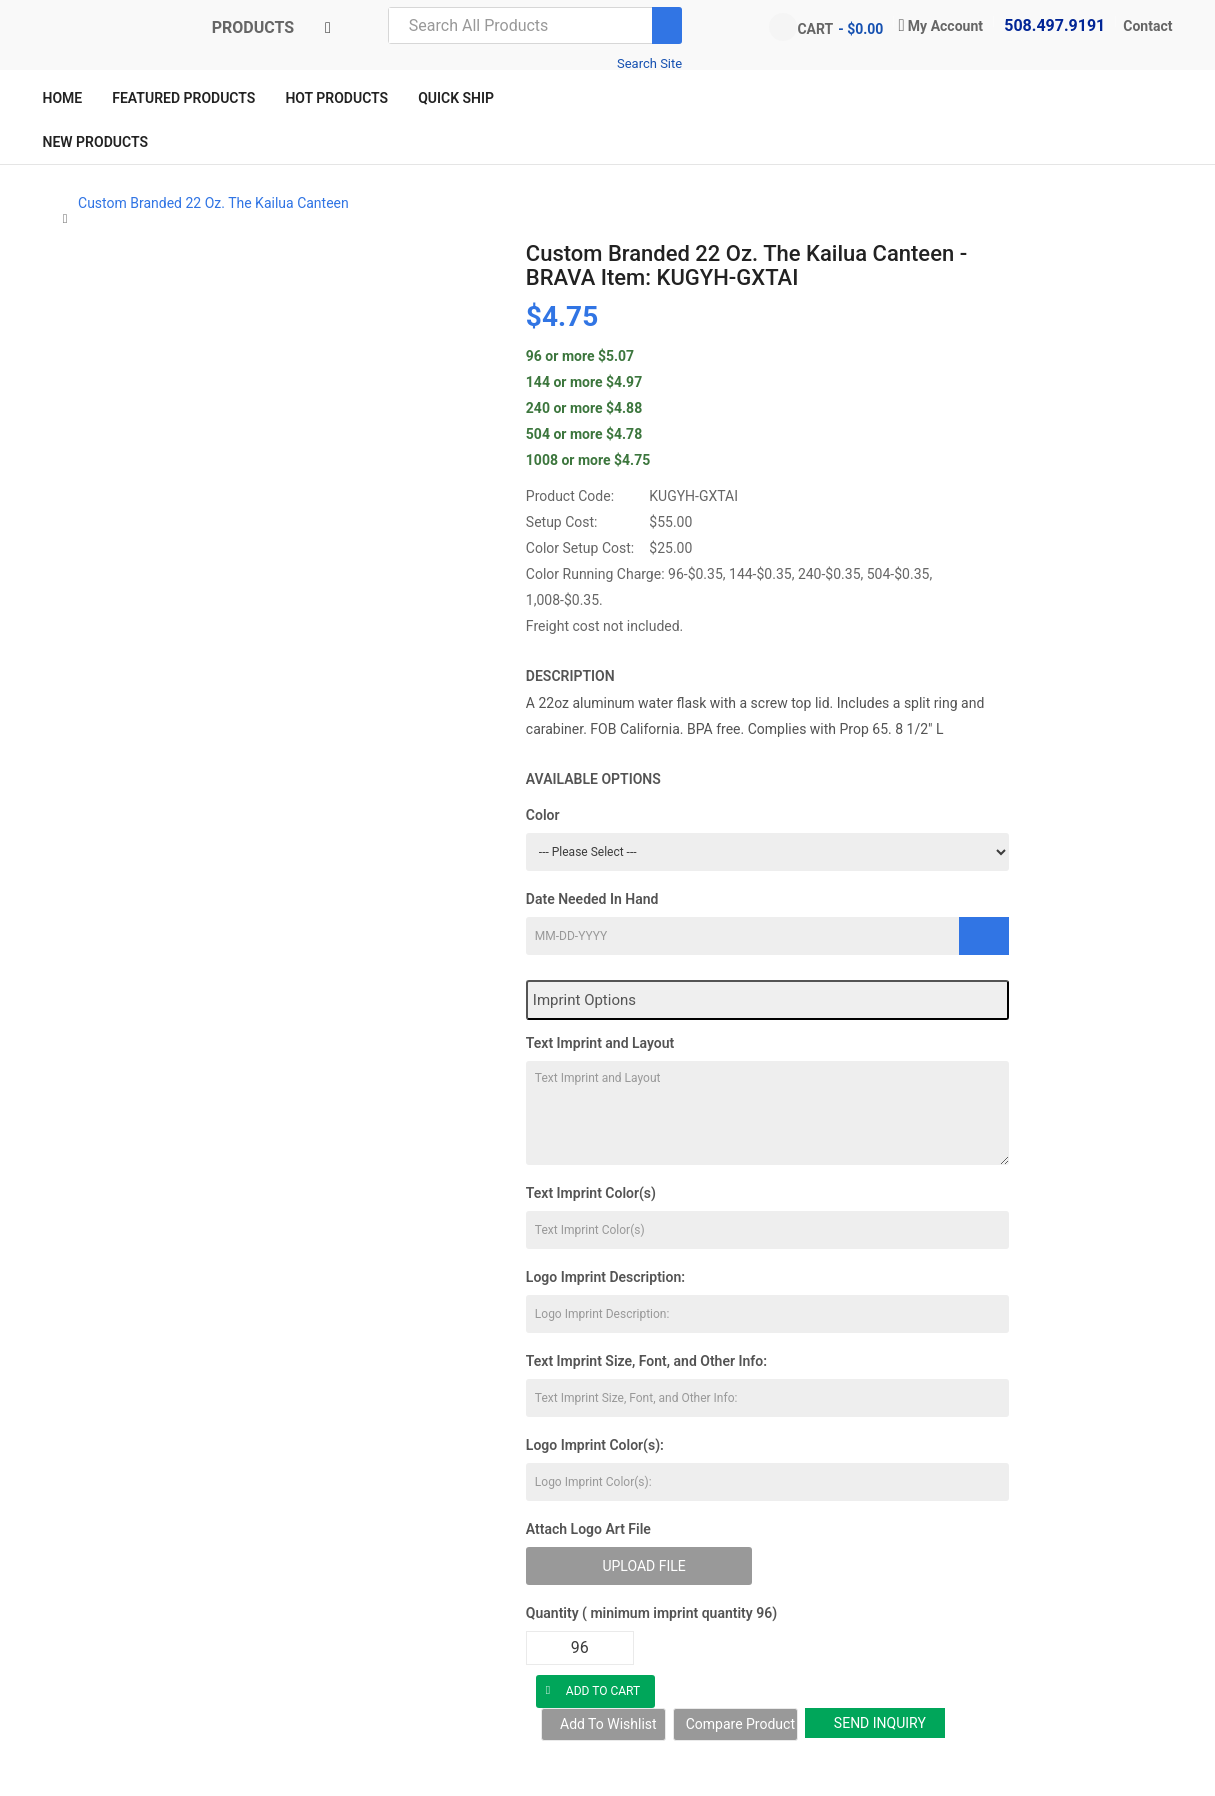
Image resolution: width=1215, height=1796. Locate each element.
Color (543, 815)
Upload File (643, 1566)
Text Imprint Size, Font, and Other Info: (646, 1361)
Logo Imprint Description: (605, 1277)
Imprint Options (584, 1000)
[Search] (667, 25)
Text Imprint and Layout (600, 1043)
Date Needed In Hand (592, 899)
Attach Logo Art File (588, 1529)
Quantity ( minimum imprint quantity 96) (651, 1613)
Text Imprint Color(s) (591, 1193)
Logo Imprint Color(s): (595, 1445)
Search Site (649, 63)
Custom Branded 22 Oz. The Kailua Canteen (213, 203)
